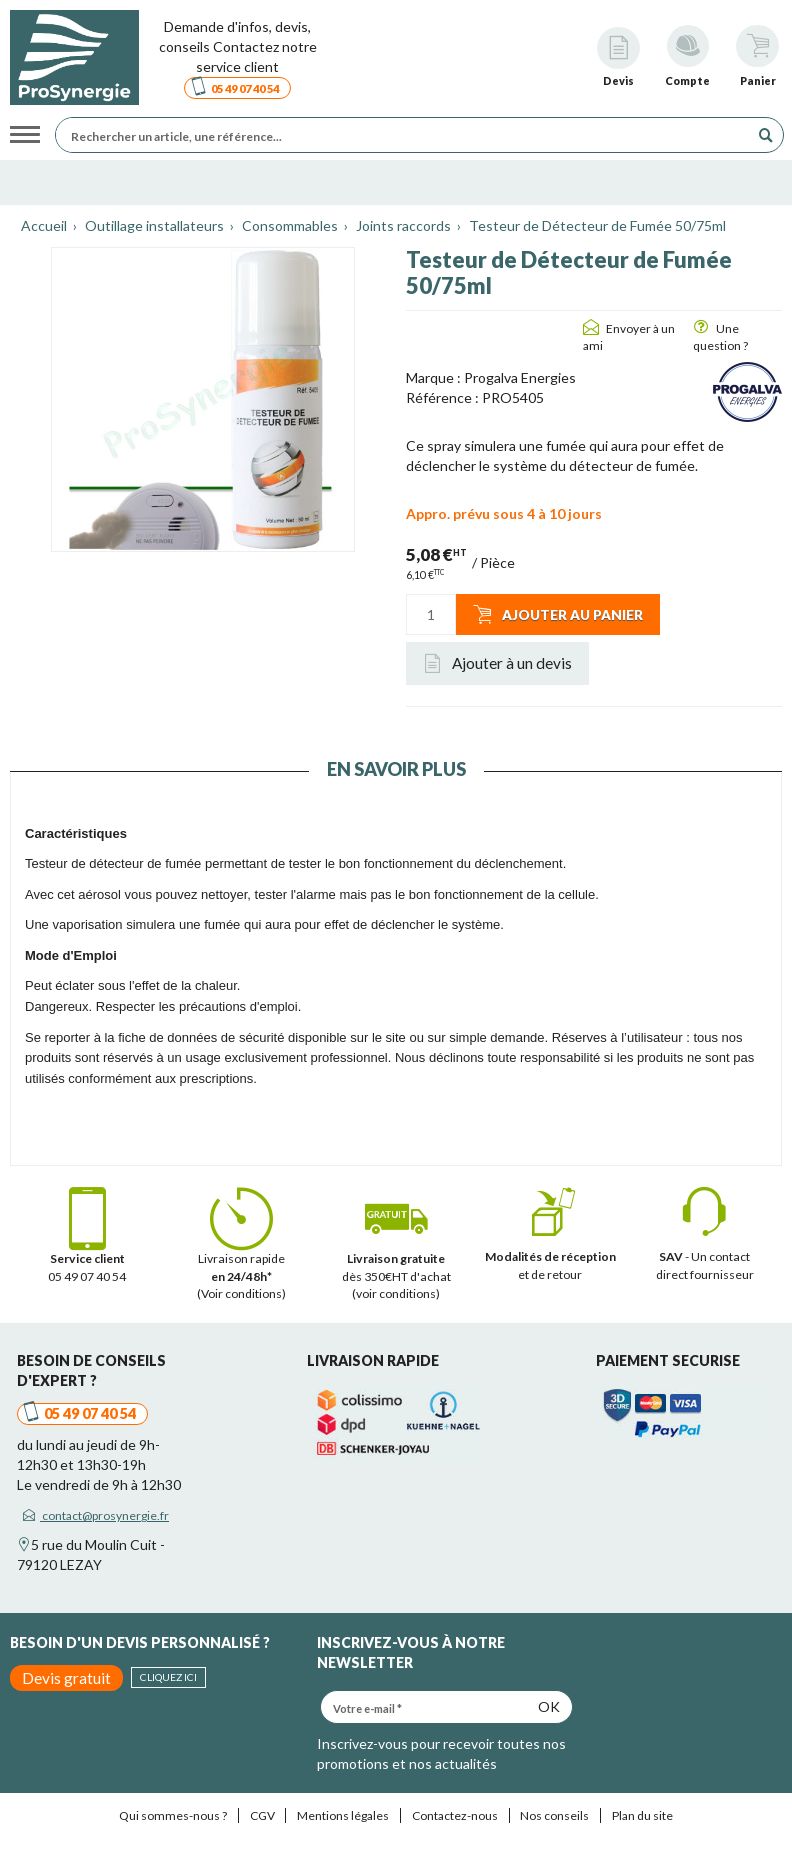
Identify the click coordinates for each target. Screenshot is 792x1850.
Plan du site (642, 1815)
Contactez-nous (455, 1815)
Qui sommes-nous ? (173, 1815)
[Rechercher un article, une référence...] (407, 135)
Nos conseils (554, 1815)
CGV (262, 1815)
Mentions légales (343, 1815)
